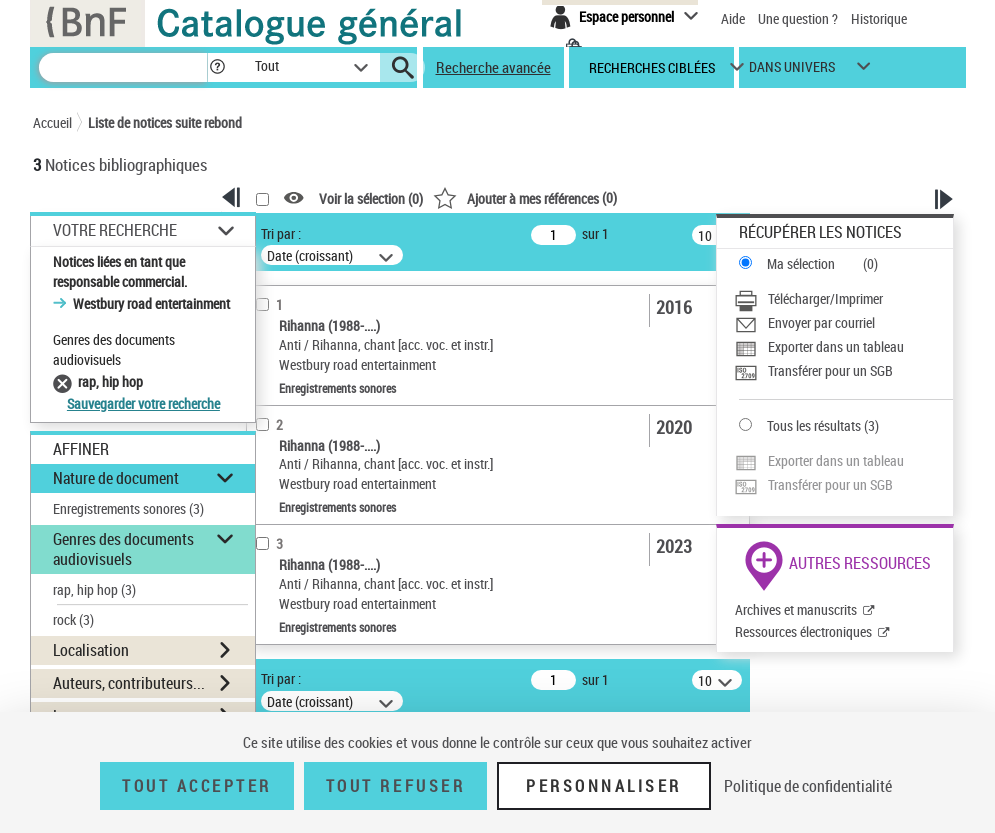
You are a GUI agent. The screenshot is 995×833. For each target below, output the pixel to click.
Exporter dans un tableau (836, 346)
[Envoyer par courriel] (843, 323)
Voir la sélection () (371, 198)
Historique (879, 18)
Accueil (52, 122)
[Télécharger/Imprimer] (843, 299)
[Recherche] (123, 67)
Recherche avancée (493, 67)
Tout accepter (197, 786)
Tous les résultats (814, 425)
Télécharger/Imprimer (825, 298)
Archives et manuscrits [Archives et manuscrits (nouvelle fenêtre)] (796, 609)
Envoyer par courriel (821, 322)
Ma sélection (801, 263)
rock (73, 619)
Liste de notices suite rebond (165, 122)
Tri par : (281, 233)
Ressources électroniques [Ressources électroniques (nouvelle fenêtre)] (803, 631)
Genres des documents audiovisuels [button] (123, 548)
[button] (217, 67)
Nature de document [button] (116, 478)
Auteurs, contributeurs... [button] (129, 683)
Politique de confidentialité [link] (808, 786)
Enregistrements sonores (128, 508)
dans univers (792, 71)
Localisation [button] (91, 650)
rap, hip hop (94, 589)
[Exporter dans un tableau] (843, 347)
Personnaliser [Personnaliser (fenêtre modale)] (604, 786)
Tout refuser (395, 786)
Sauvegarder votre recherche (143, 403)
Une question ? (798, 18)
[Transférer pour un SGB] (843, 371)
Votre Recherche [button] (115, 230)
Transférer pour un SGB (830, 370)
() (525, 197)
